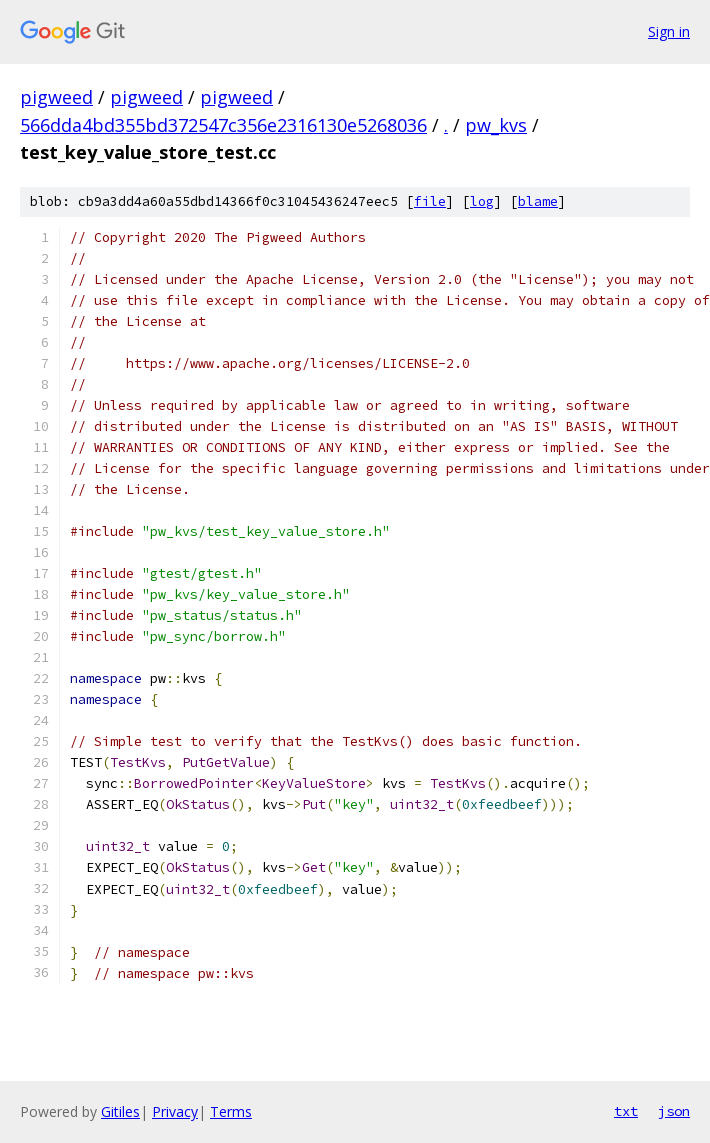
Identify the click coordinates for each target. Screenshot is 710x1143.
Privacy (175, 1111)
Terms (231, 1111)
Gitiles (120, 1111)
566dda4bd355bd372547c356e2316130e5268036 (223, 125)
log (482, 201)
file (430, 201)
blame (538, 201)
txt (626, 1111)
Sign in (669, 31)
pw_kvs (496, 125)
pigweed (56, 97)
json (674, 1111)
